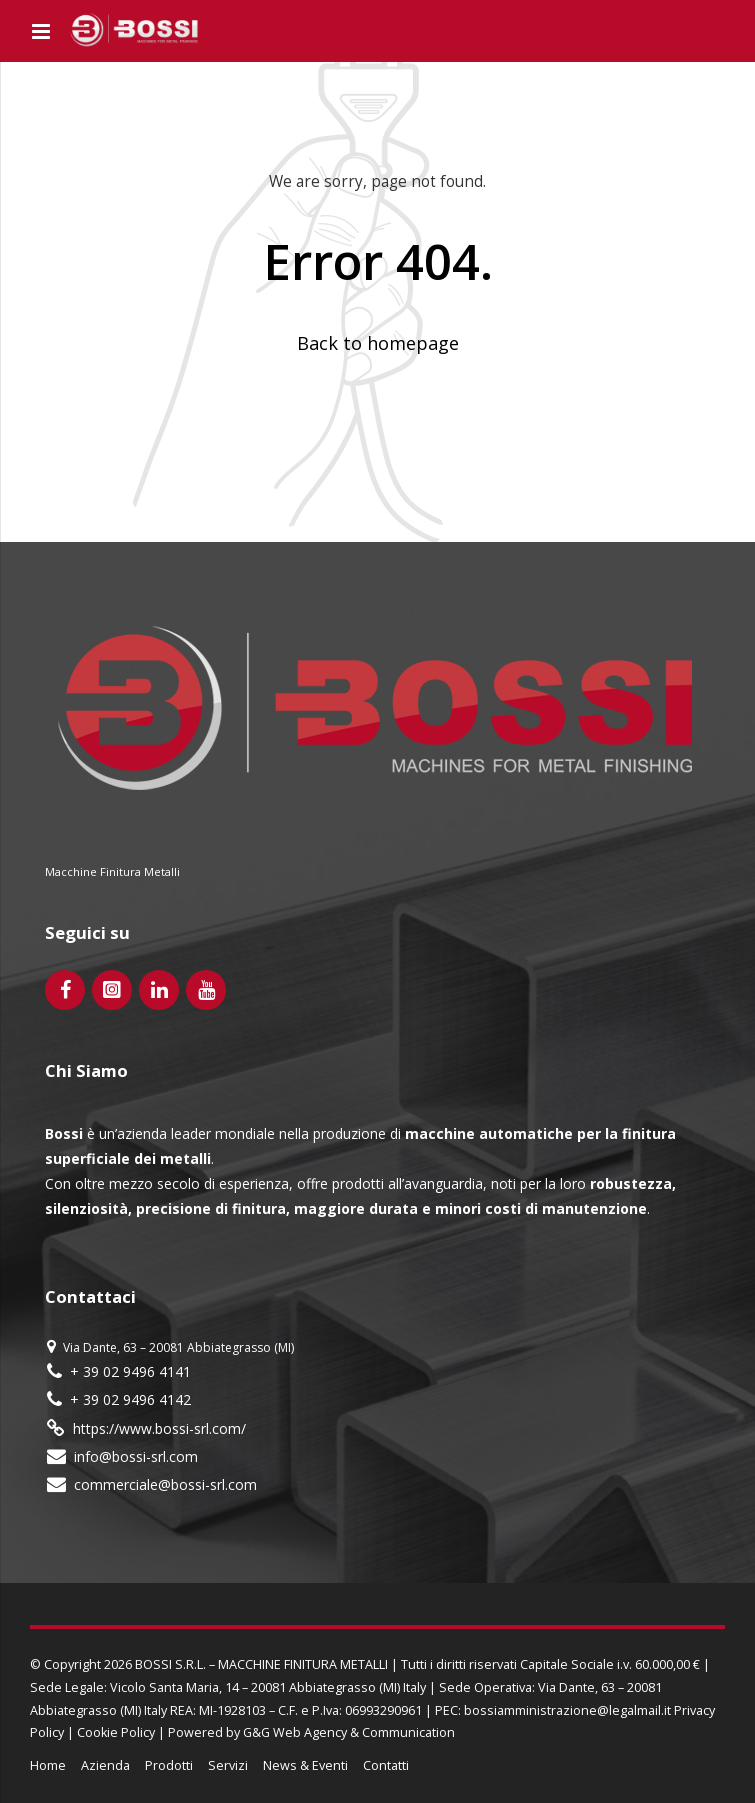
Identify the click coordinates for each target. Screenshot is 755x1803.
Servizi (228, 1765)
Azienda (105, 1765)
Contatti (386, 1765)
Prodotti (169, 1765)
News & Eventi (305, 1765)
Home (48, 1765)
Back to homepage (378, 343)
